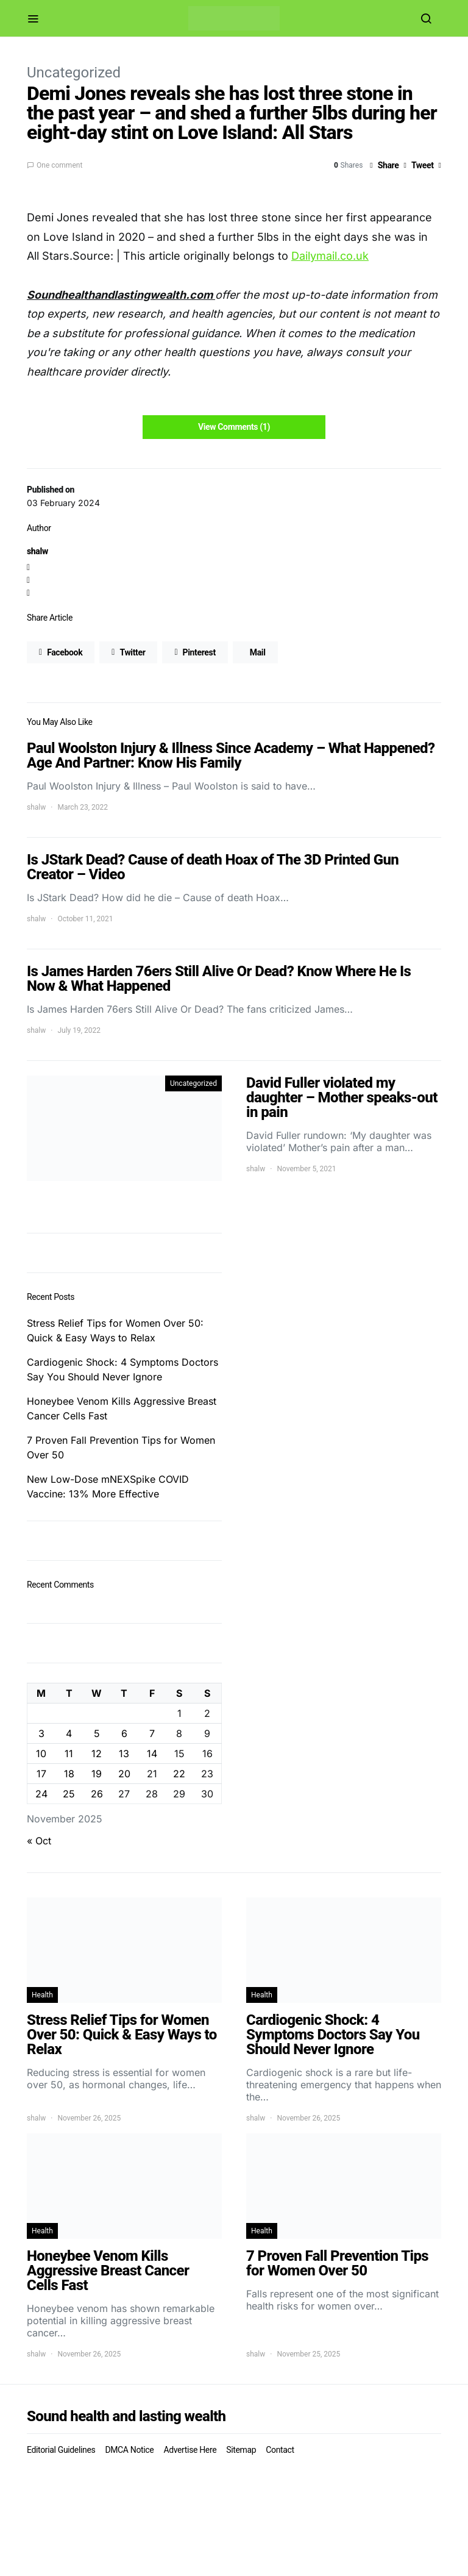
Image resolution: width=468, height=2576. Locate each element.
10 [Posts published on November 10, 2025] (41, 1753)
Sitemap (241, 2450)
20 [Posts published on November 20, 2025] (124, 1774)
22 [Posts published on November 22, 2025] (179, 1774)
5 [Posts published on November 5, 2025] (97, 1733)
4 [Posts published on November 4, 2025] (69, 1733)
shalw (37, 551)
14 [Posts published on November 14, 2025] (152, 1753)
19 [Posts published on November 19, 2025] (96, 1774)
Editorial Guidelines (61, 2450)
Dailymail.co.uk (330, 255)
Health (42, 1995)
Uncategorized (74, 72)
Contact (280, 2450)
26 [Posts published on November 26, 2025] (97, 1794)
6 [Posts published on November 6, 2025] (124, 1733)
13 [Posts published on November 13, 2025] (124, 1753)
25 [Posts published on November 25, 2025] (69, 1794)
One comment (59, 165)
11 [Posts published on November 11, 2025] (69, 1753)
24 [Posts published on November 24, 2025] (41, 1794)
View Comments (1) (234, 427)
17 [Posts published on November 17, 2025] (41, 1774)
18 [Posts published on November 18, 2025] (69, 1774)
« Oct (39, 1841)
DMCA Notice (129, 2450)
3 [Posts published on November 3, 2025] (41, 1733)
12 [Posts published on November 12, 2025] (96, 1753)
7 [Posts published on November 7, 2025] (152, 1733)
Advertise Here (189, 2450)
